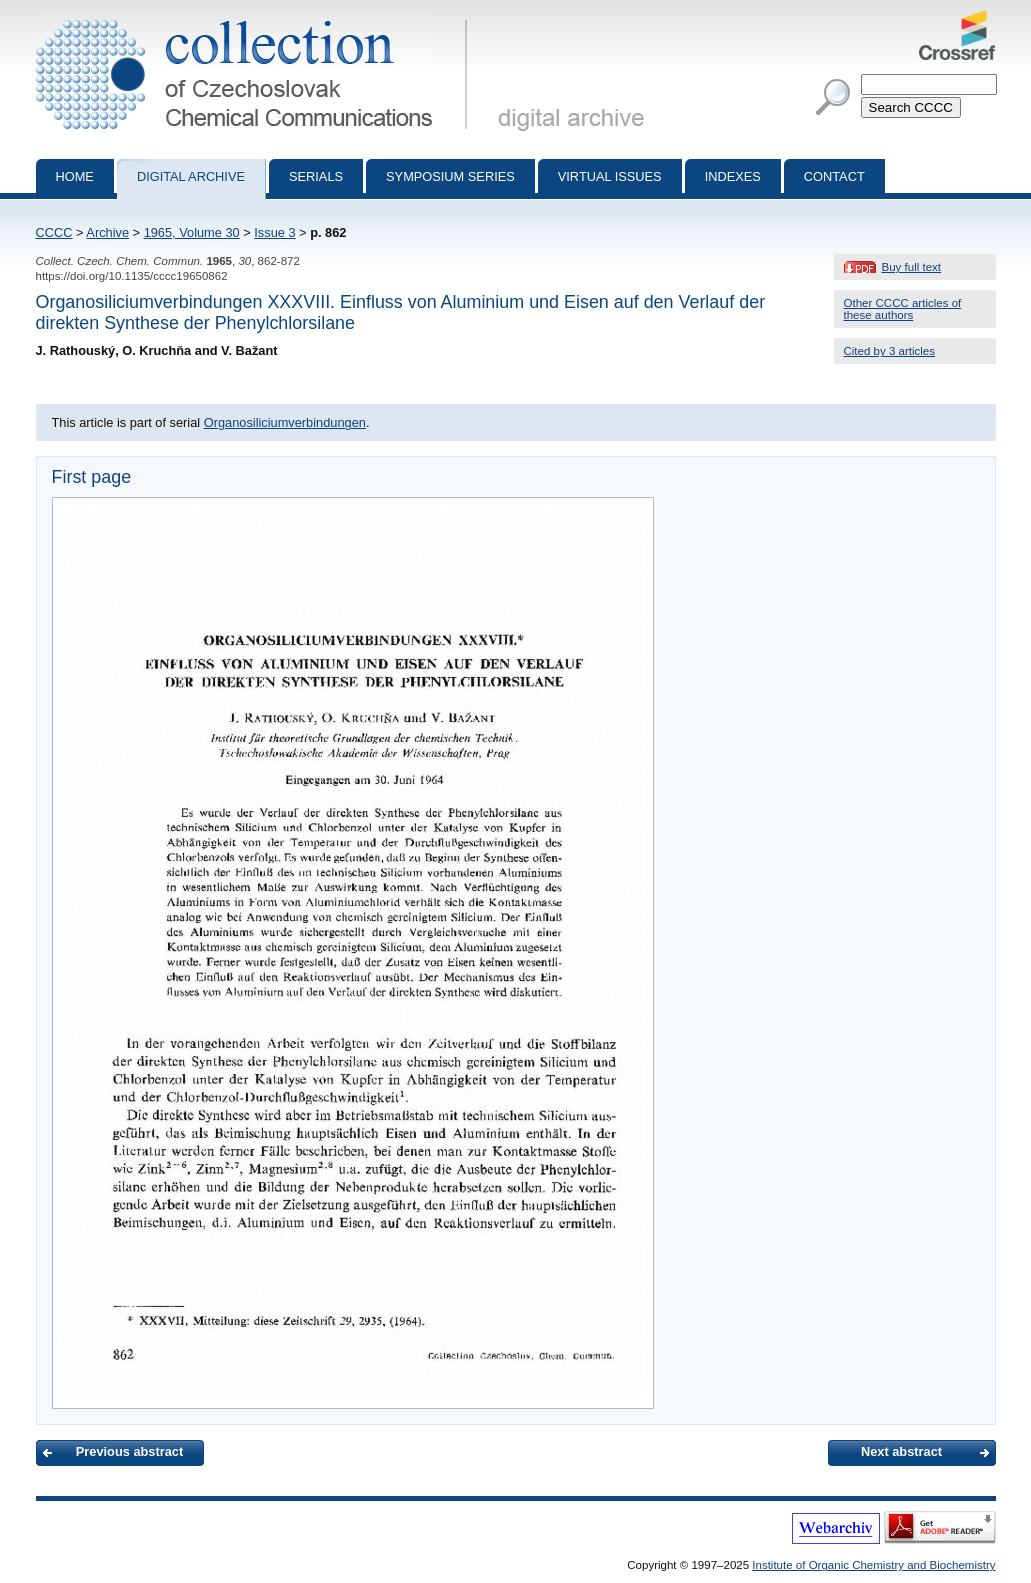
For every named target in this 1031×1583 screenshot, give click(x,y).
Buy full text (912, 267)
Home (75, 176)
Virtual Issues (610, 176)
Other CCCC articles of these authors (903, 309)
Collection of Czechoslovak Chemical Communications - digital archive (255, 18)
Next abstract (901, 1451)
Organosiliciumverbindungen (285, 422)
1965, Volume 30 (192, 232)
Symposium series (450, 176)
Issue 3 (274, 232)
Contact (834, 176)
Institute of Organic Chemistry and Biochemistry (873, 1565)
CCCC (54, 232)
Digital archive (191, 176)
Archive (107, 232)
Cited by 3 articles (890, 351)
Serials (316, 176)
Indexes (733, 176)
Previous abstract (129, 1451)
